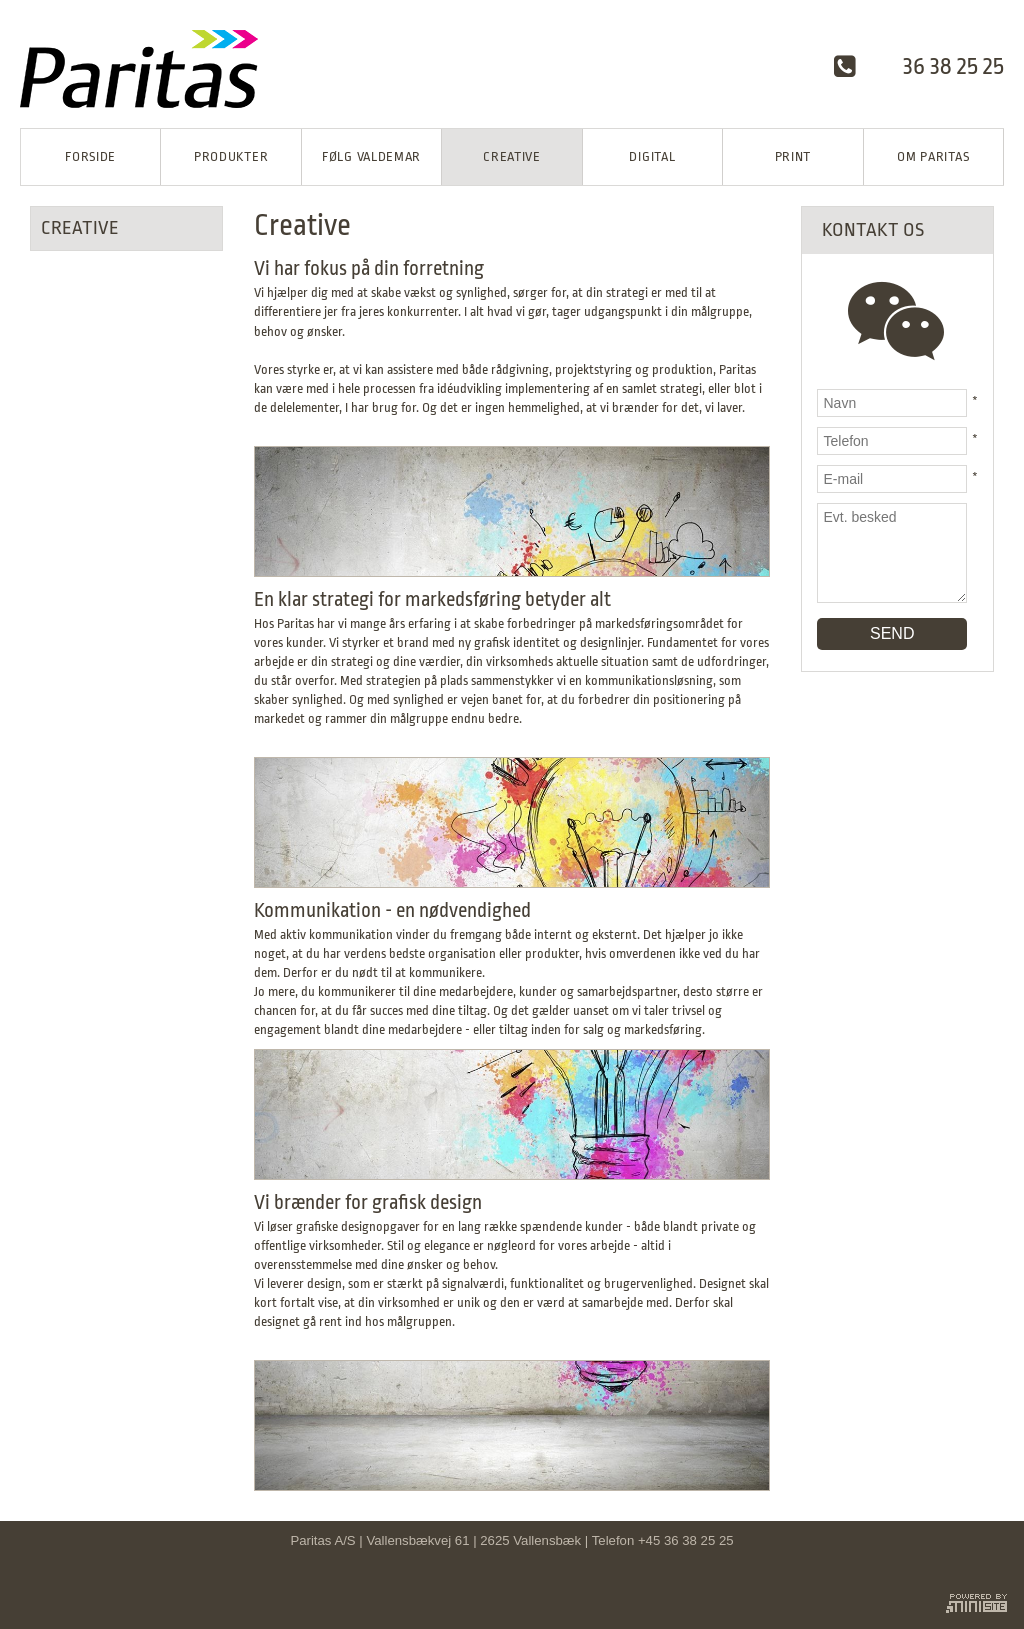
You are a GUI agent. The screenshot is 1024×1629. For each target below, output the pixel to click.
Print (793, 156)
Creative (512, 156)
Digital (652, 156)
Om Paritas (933, 156)
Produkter (231, 156)
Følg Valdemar (371, 156)
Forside (90, 156)
